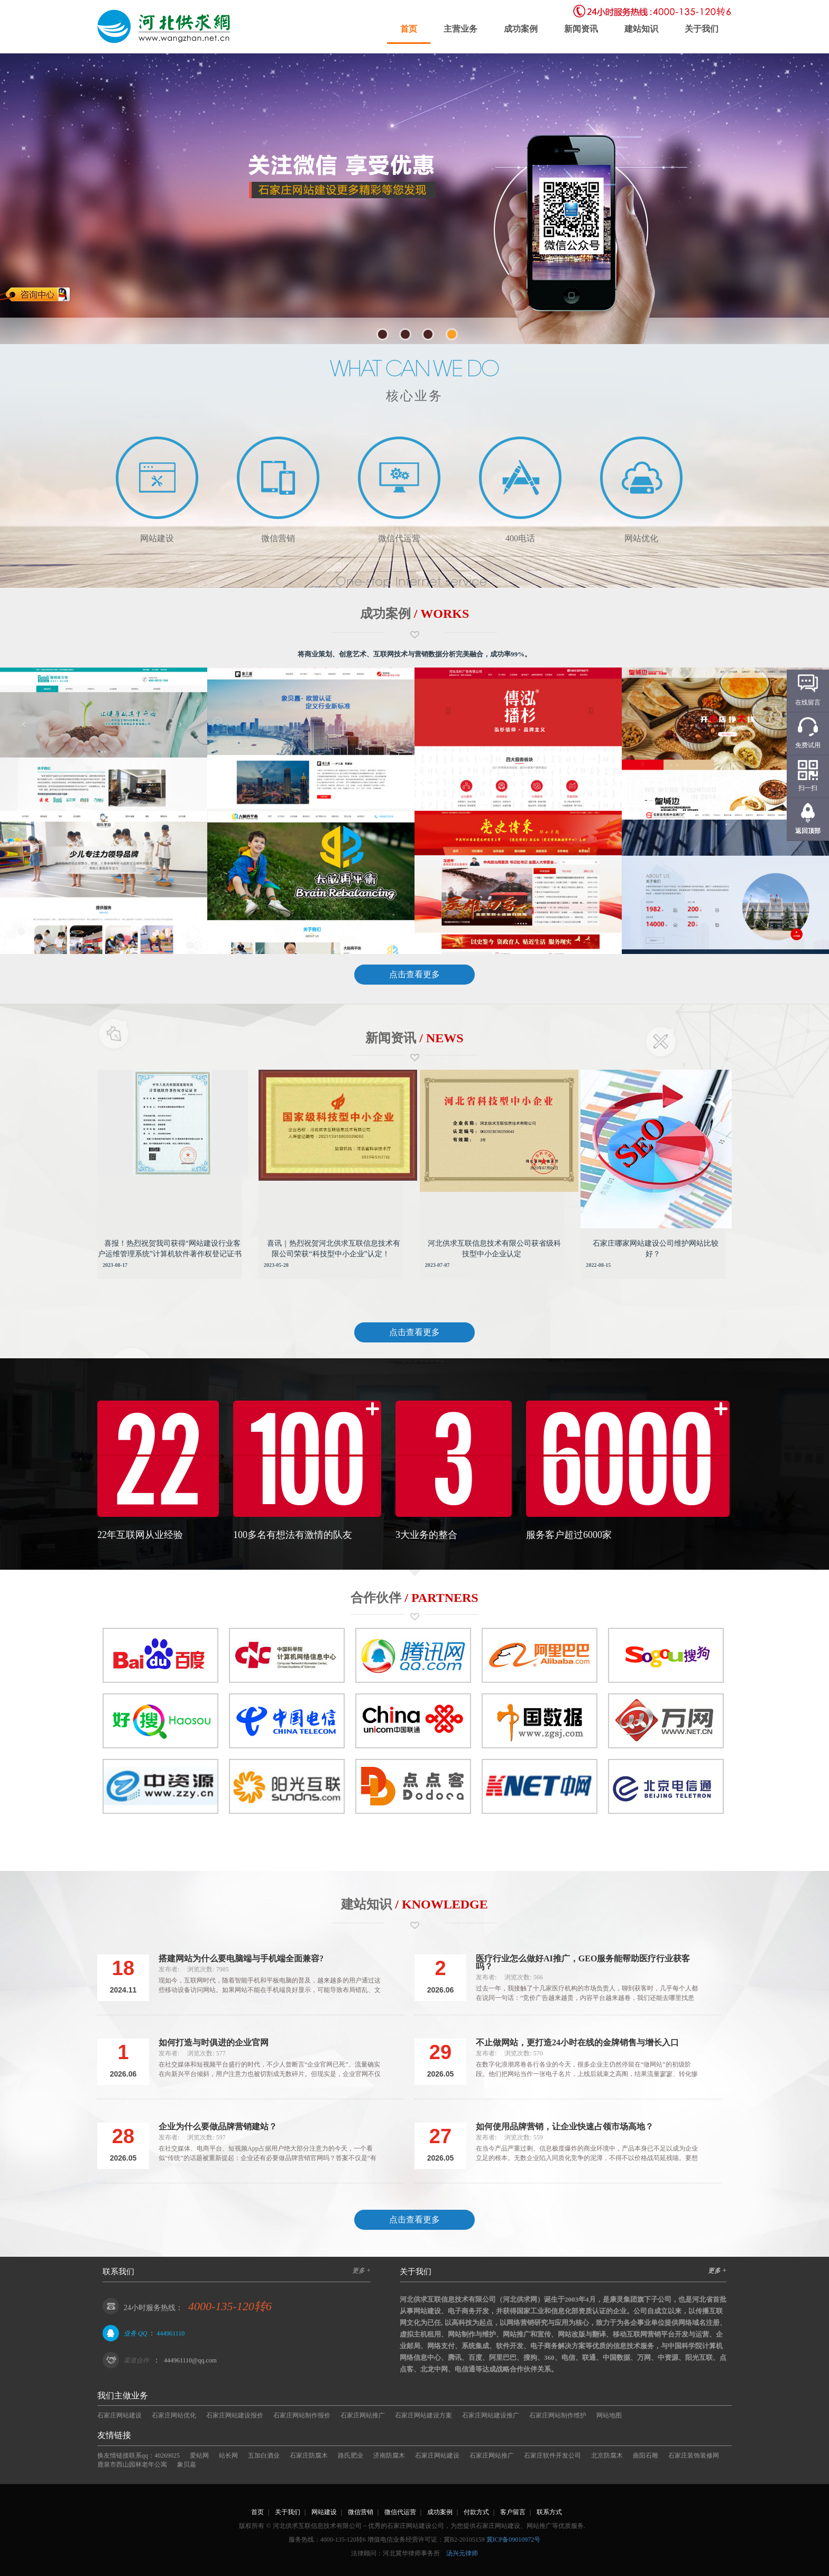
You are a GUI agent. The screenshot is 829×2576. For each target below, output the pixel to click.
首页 (408, 28)
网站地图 (609, 2415)
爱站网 (199, 2455)
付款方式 (476, 2512)
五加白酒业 (264, 2455)
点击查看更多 (414, 974)
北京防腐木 (607, 2455)
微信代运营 (400, 2512)
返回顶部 (808, 831)
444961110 (170, 2333)
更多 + (361, 2270)
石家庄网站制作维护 (557, 2415)
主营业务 (460, 28)
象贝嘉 (186, 2464)
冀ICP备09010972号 (513, 2539)
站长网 (228, 2455)
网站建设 (324, 2512)
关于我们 (702, 28)
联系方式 (549, 2512)
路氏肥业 (350, 2455)
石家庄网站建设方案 (423, 2415)
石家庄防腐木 (309, 2455)
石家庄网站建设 (119, 2415)
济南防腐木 (389, 2455)
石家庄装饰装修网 (693, 2455)
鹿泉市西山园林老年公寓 (132, 2464)
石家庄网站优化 (174, 2415)
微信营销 (360, 2512)
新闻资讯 (581, 28)
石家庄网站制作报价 (301, 2415)
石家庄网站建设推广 (490, 2415)
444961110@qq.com (190, 2360)
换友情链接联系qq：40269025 (138, 2455)
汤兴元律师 (462, 2553)
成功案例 (521, 28)
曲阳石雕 (645, 2455)
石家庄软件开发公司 (552, 2455)
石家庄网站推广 (362, 2415)
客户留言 (513, 2512)
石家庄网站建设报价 (234, 2415)
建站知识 (641, 28)
